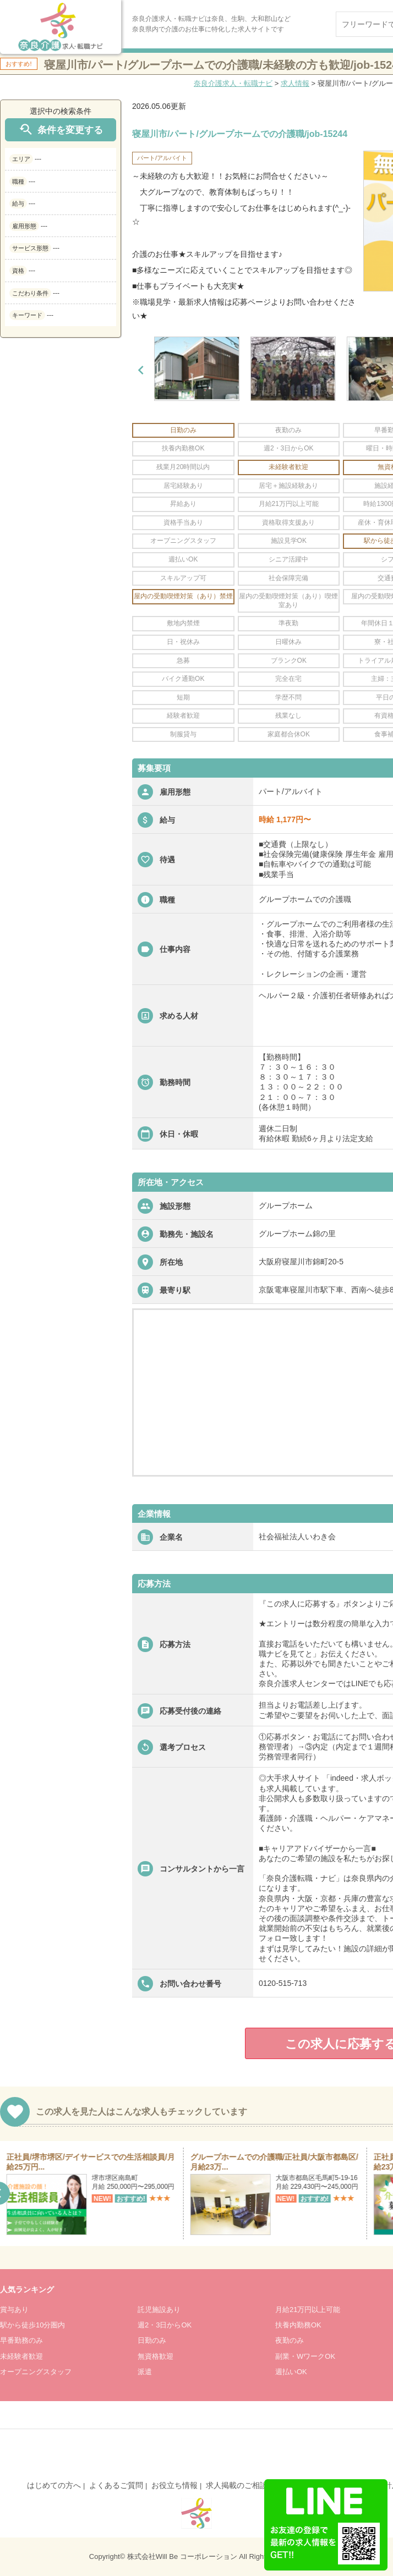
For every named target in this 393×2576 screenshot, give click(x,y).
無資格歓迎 (155, 2356)
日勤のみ (152, 2340)
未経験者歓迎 (21, 2356)
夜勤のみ (289, 2340)
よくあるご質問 (116, 2485)
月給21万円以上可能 (307, 2309)
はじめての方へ (54, 2485)
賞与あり (14, 2309)
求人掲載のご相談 (237, 2485)
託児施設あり (159, 2309)
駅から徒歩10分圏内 (32, 2325)
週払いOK (291, 2372)
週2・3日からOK (165, 2325)
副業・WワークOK (305, 2356)
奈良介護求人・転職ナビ (233, 83)
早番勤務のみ (21, 2340)
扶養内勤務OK (298, 2325)
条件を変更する (60, 129)
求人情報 (295, 83)
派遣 (145, 2372)
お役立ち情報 (174, 2485)
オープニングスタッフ (36, 2372)
